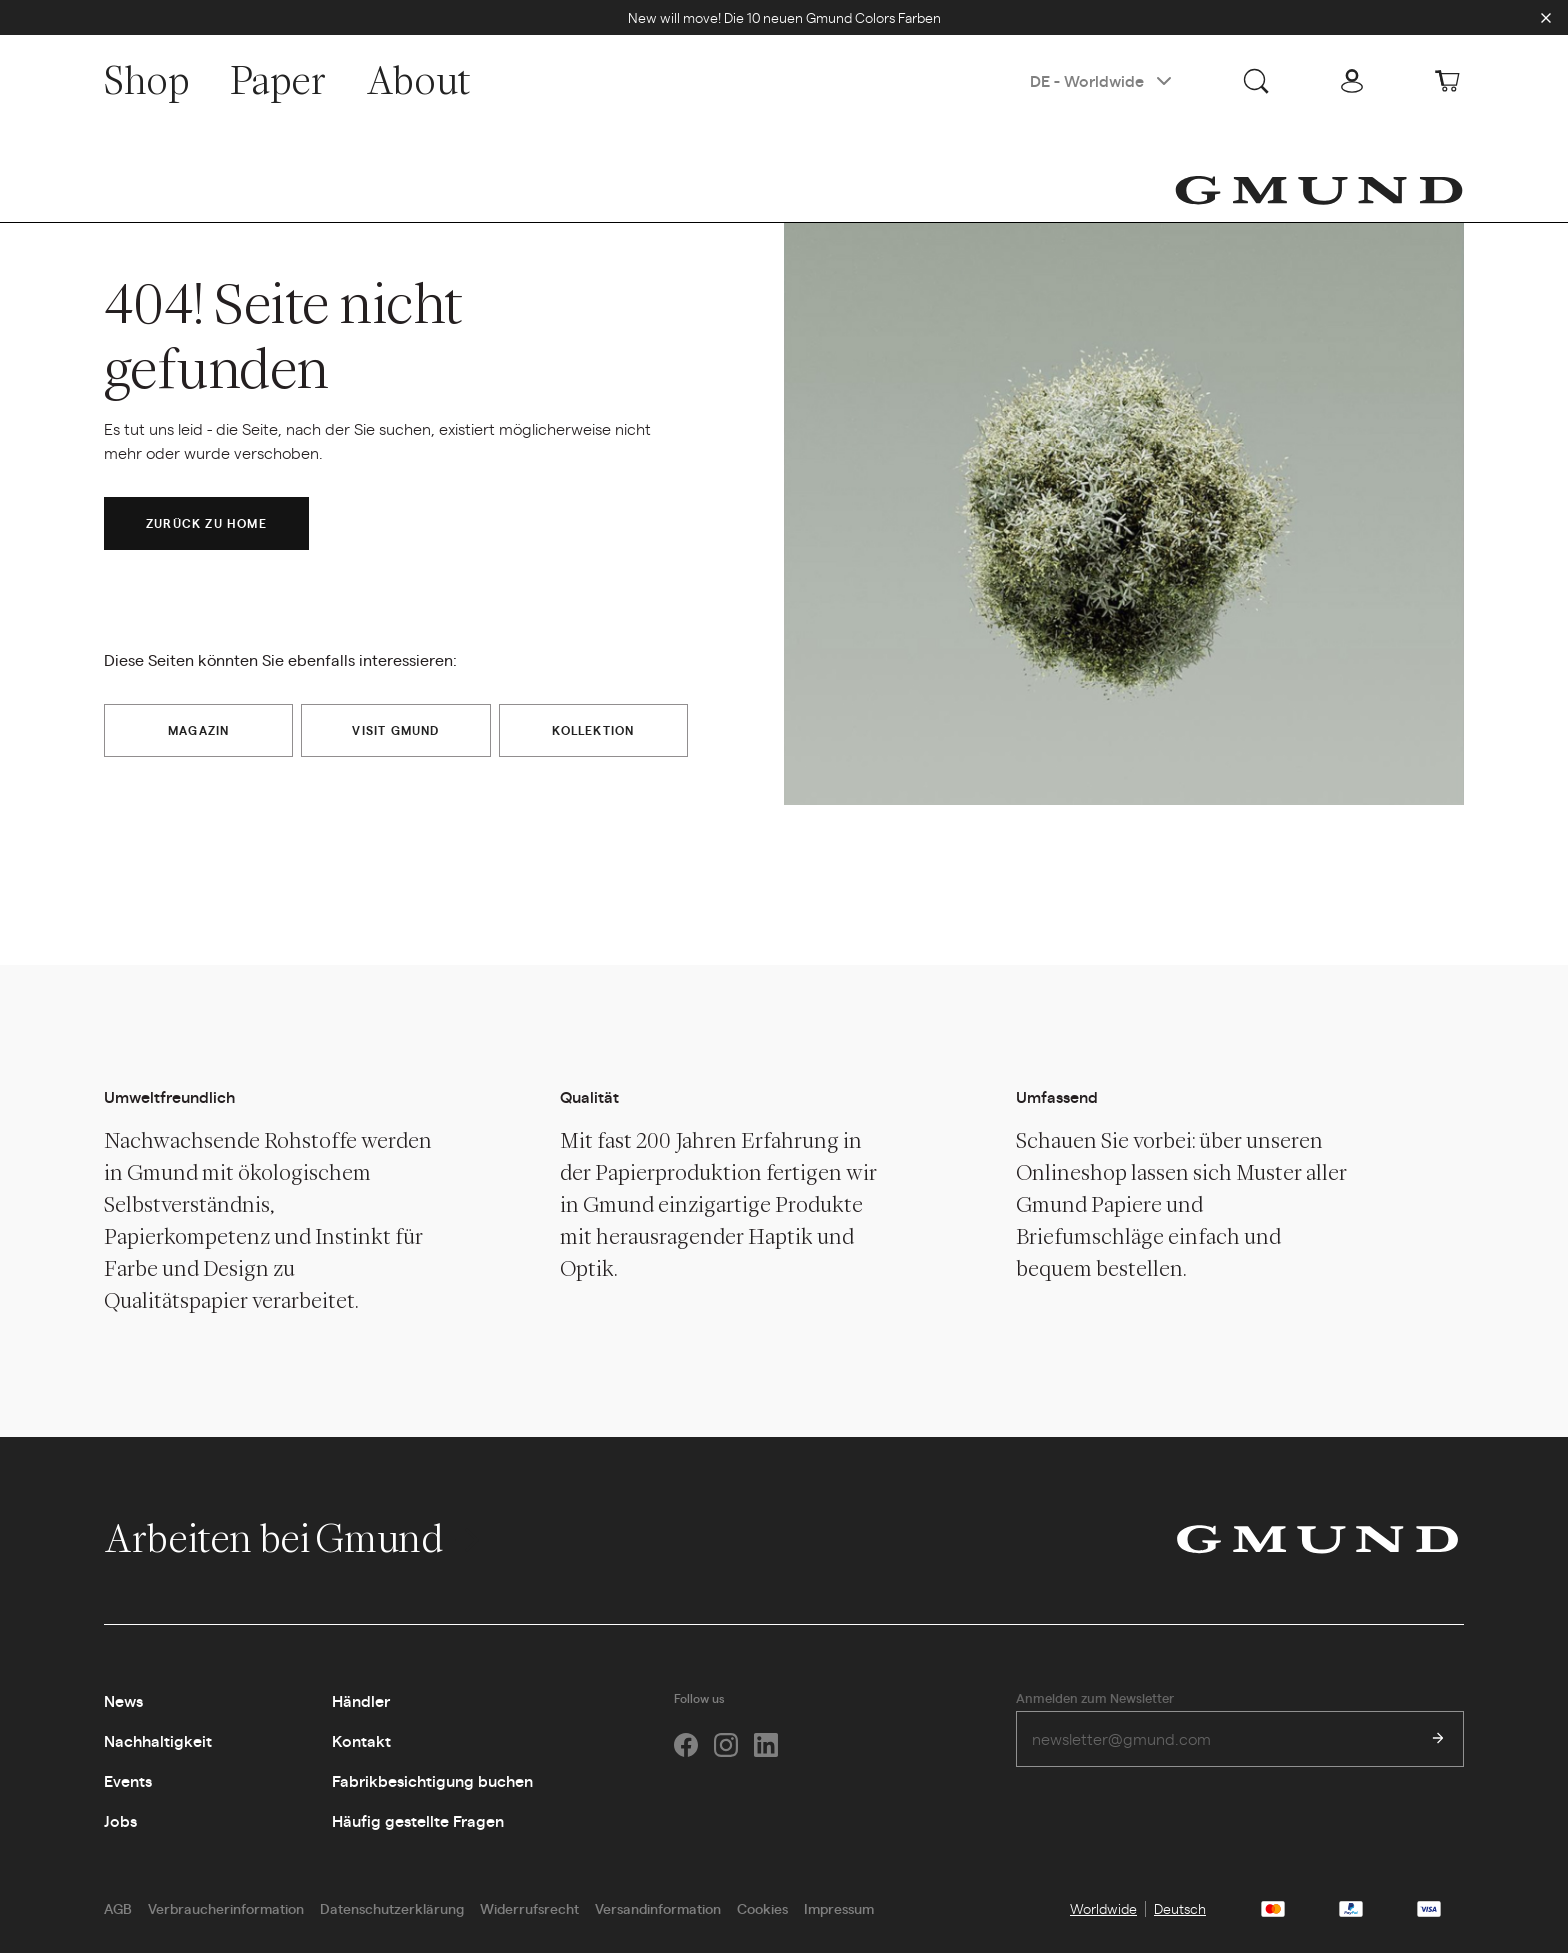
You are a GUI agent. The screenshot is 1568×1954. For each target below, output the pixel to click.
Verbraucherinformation (226, 1909)
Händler (361, 1701)
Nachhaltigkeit (158, 1741)
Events (128, 1781)
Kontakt (361, 1741)
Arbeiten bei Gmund (294, 1539)
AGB (118, 1909)
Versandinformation (658, 1909)
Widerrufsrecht (529, 1909)
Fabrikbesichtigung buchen (432, 1781)
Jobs (120, 1821)
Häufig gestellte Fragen (418, 1821)
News (123, 1701)
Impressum (839, 1909)
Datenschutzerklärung (392, 1909)
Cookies (762, 1909)
